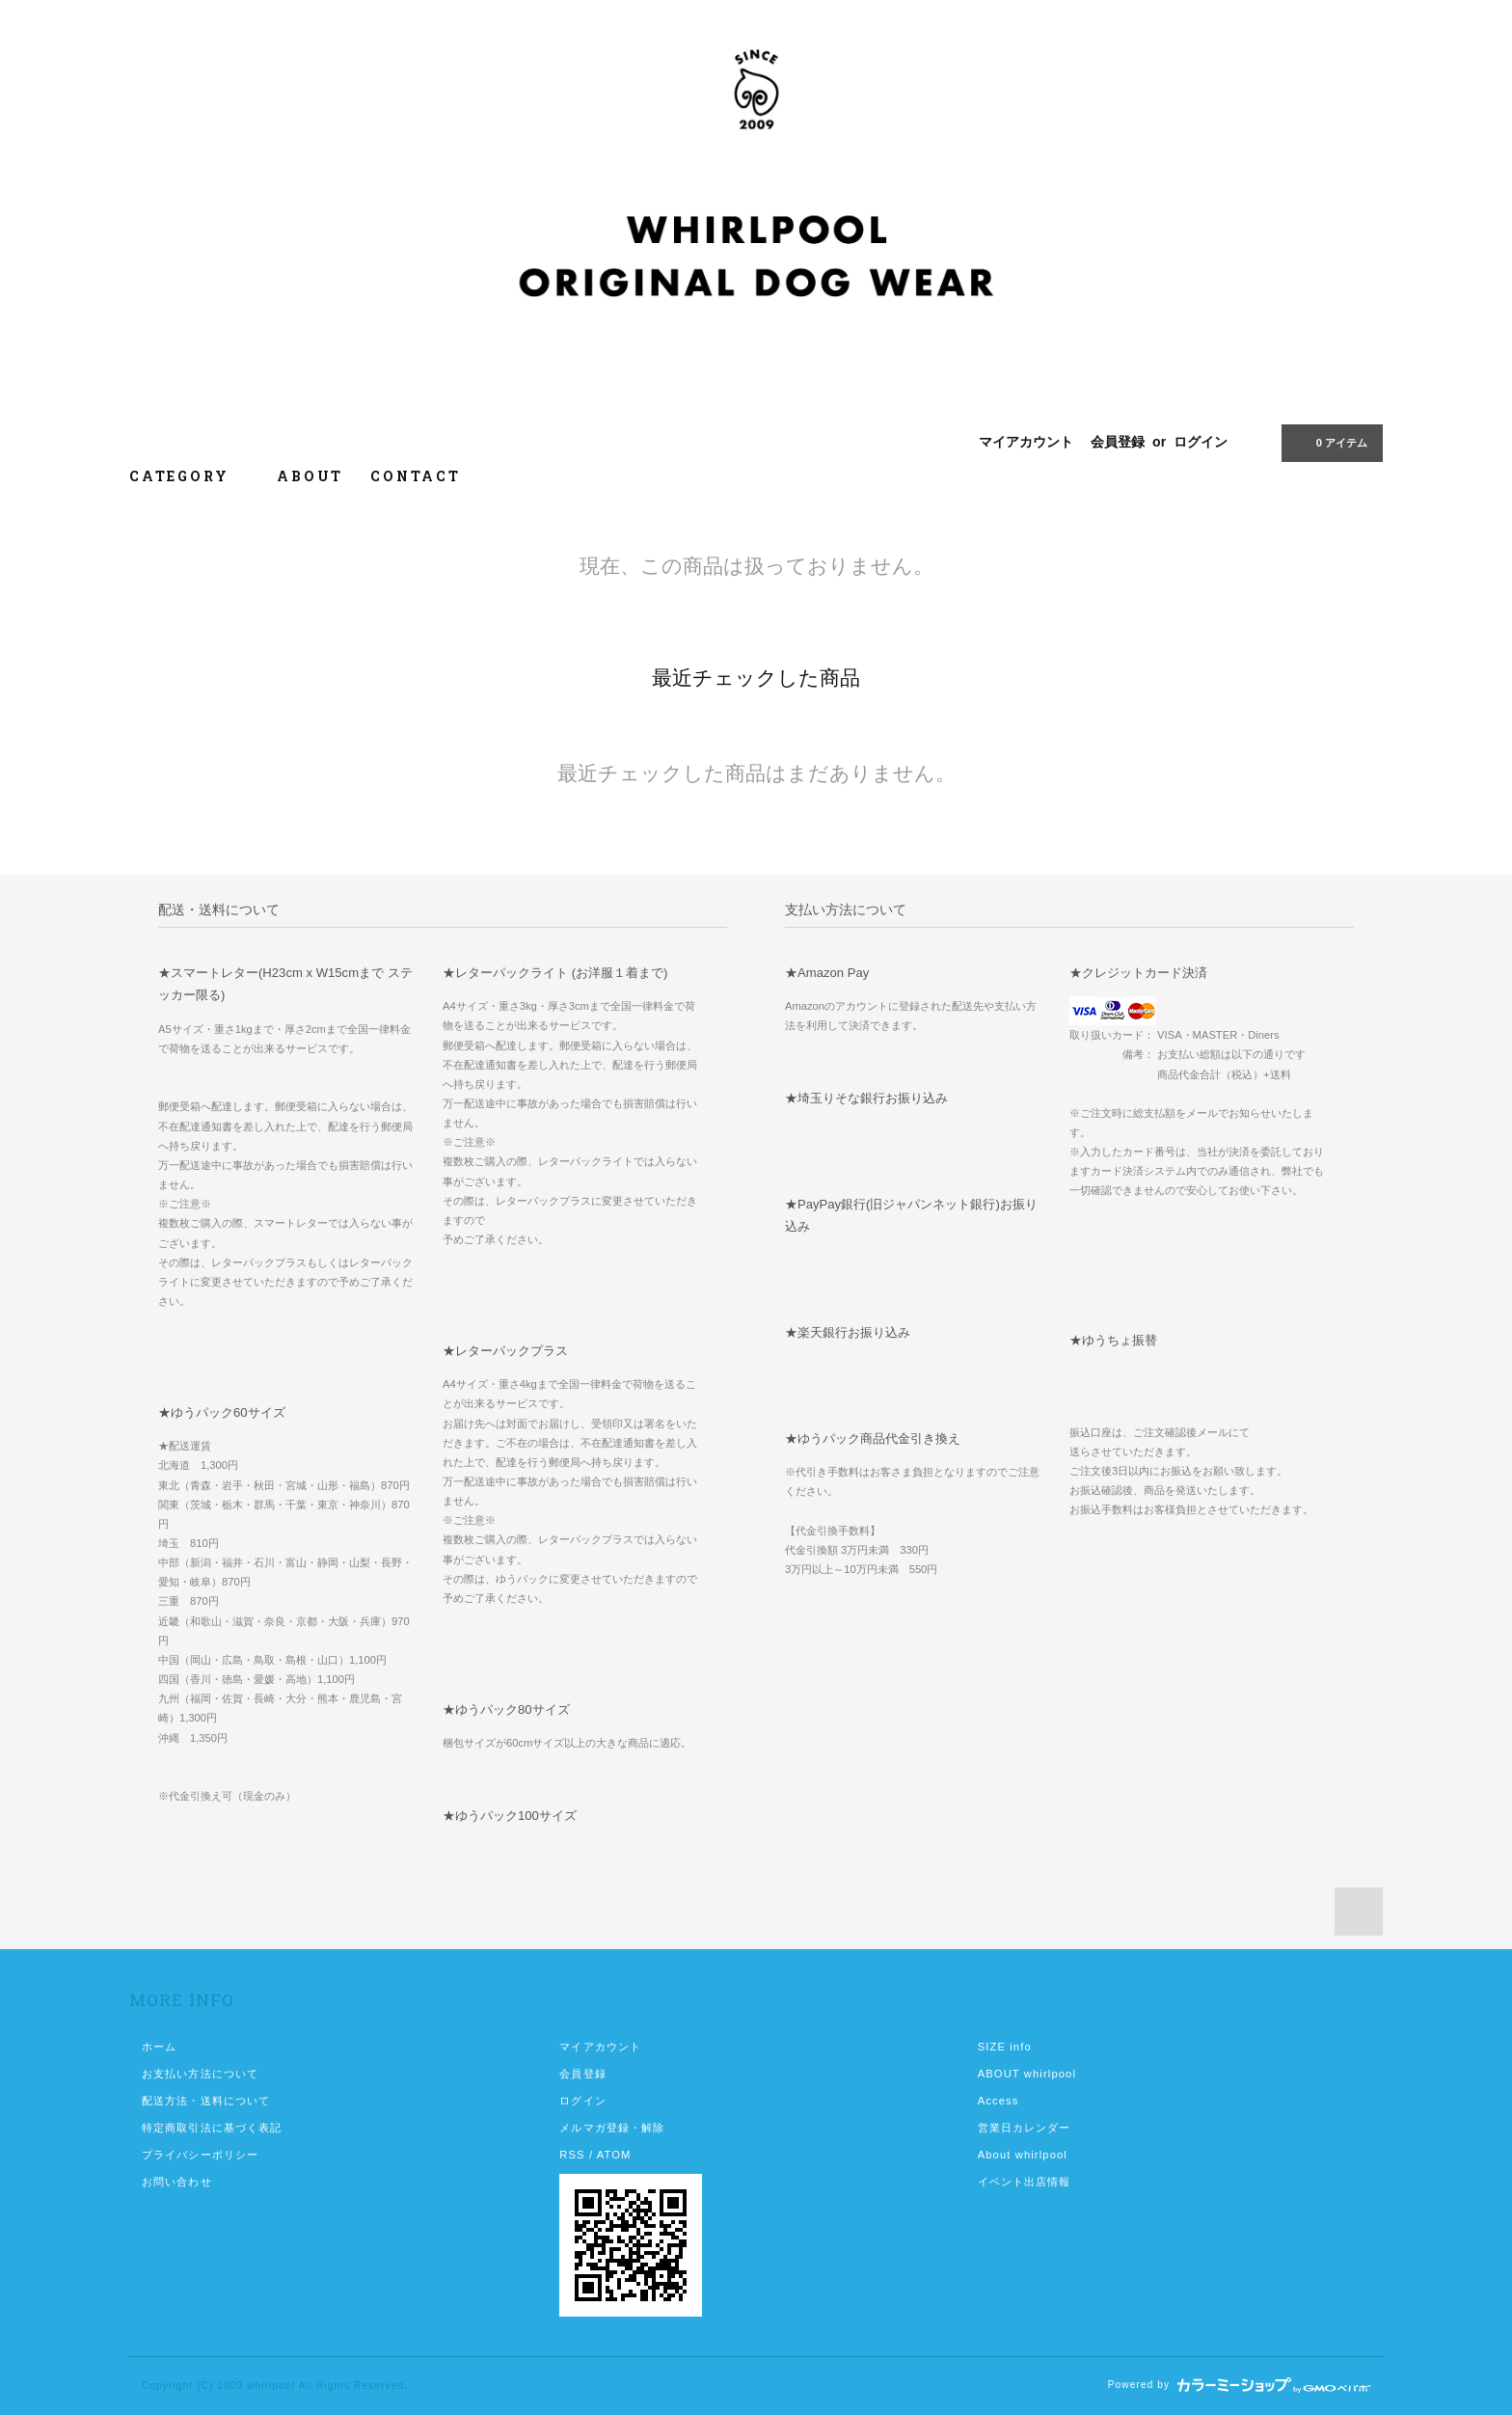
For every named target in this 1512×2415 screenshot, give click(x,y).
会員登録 (1118, 441)
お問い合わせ (177, 2181)
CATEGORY (189, 476)
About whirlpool (1022, 2154)
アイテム (1330, 441)
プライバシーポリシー (200, 2154)
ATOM (614, 2154)
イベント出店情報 (1024, 2181)
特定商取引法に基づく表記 (212, 2127)
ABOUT (310, 476)
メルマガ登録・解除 (611, 2127)
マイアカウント (1026, 441)
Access (998, 2100)
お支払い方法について (200, 2073)
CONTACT (415, 476)
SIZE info (1005, 2046)
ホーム (159, 2046)
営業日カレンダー (1024, 2127)
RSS (571, 2154)
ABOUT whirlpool (1027, 2073)
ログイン (1201, 441)
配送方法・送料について (206, 2100)
